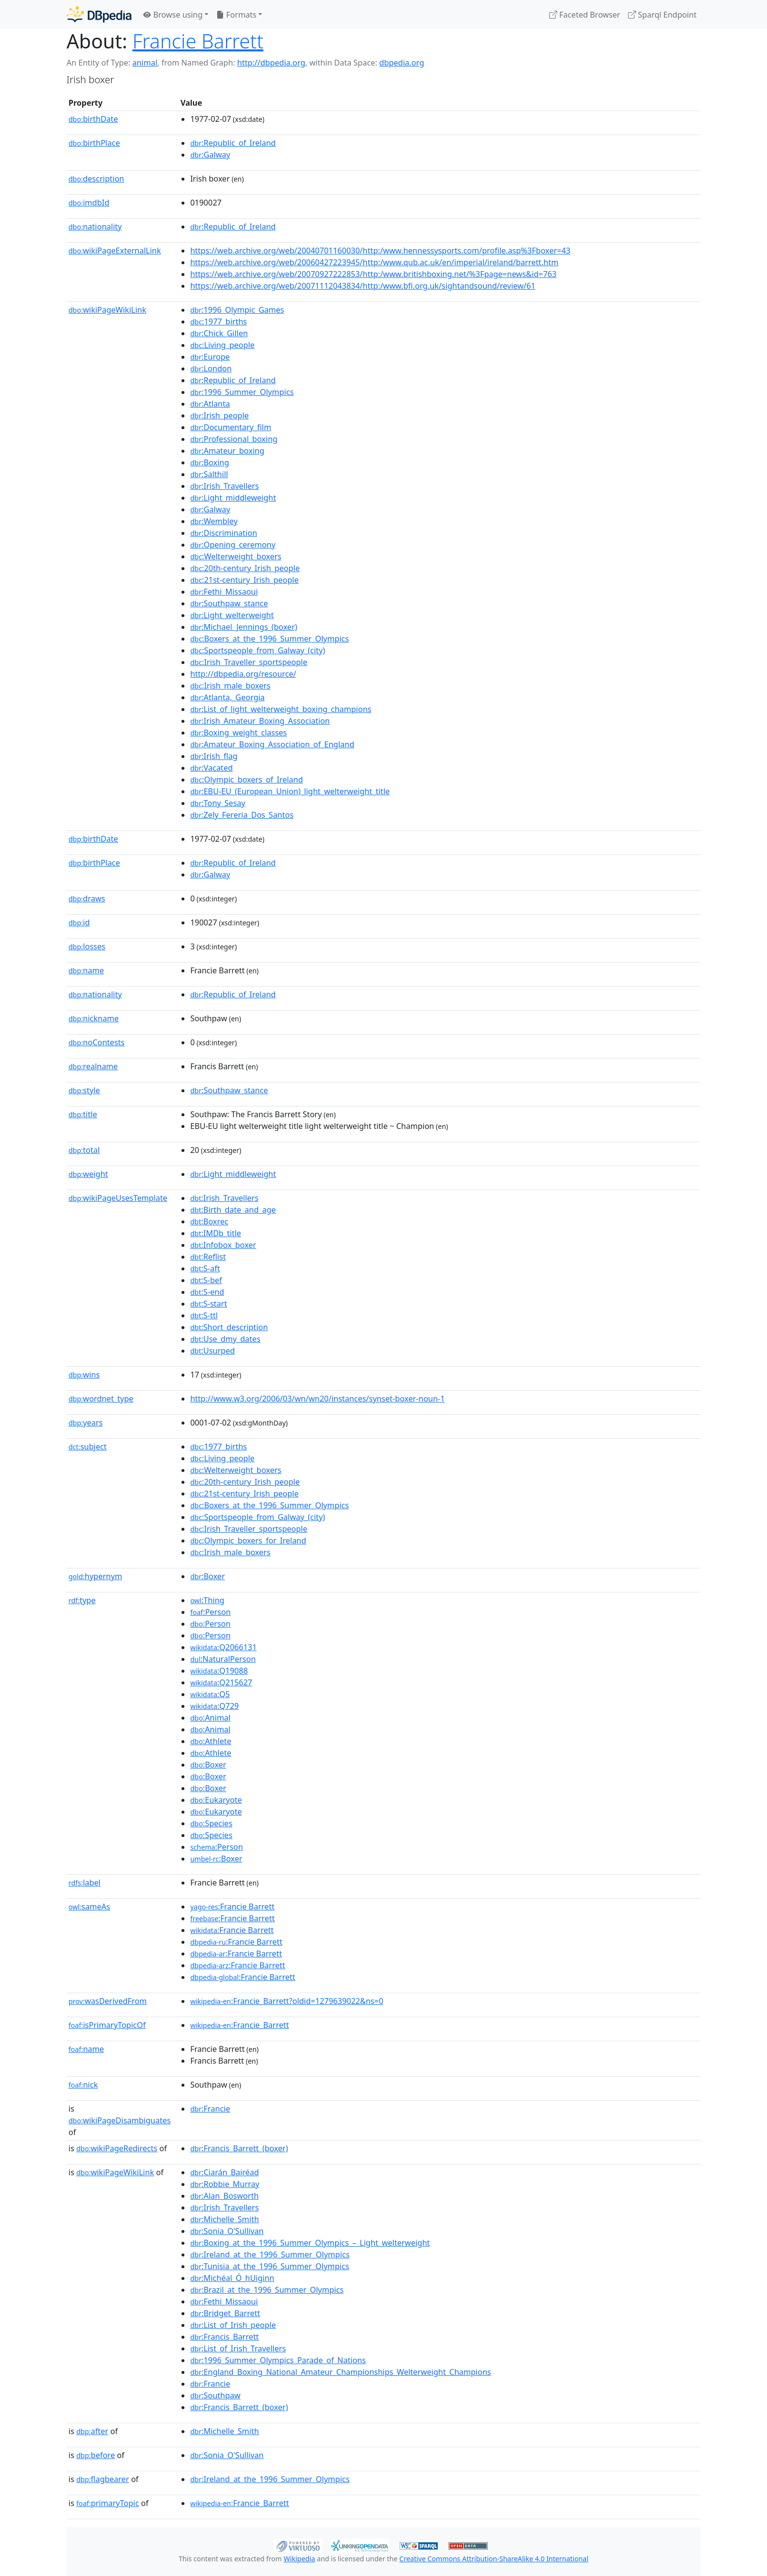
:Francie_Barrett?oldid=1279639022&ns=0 (287, 2001)
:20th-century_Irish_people (245, 568)
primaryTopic (107, 2503)
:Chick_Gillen (219, 333)
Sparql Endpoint (662, 14)
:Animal (210, 1717)
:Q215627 (221, 1682)
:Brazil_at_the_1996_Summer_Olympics (267, 2289)
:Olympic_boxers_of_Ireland (246, 779)
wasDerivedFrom (107, 2001)
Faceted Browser (584, 14)
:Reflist (208, 1256)
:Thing (207, 1600)
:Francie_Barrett (239, 2025)
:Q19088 (219, 1670)
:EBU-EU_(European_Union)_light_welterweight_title (290, 791)
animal (144, 62)
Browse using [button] (173, 14)
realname (93, 1066)
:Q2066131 (223, 1647)
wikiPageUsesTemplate (117, 1198)
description (96, 178)
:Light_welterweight (232, 615)
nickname (93, 1018)
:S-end (207, 1292)
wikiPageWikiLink (107, 309)
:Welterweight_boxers (235, 556)
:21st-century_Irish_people (244, 580)
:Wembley (214, 521)
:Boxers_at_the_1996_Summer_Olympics (269, 638)
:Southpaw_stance (229, 603)
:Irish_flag (214, 756)
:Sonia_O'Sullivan (227, 2231)
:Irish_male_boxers (230, 685)
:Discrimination (223, 533)
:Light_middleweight (233, 497)
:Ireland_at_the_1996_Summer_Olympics (270, 2254)
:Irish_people (219, 415)
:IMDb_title (215, 1233)
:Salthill (209, 474)
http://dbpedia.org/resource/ (243, 673)
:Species (211, 1823)
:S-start (208, 1303)
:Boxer (207, 1576)
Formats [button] (236, 14)
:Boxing (209, 462)
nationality (95, 226)
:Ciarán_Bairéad (224, 2172)
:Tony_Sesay (218, 803)
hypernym (95, 1576)
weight (88, 1174)
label (84, 1882)
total (84, 1150)
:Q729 (214, 1706)
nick (83, 2084)
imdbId (89, 202)
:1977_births (218, 321)
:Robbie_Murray (224, 2184)
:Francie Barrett (232, 1906)
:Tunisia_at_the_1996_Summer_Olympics (269, 2266)
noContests (96, 1042)
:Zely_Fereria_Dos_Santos (241, 814)
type (82, 1600)
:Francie (210, 2108)
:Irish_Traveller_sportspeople (248, 662)
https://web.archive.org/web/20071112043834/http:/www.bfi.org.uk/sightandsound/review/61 (363, 285)
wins (84, 1374)
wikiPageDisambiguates (119, 2120)
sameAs (89, 1906)
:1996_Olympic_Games (237, 309)
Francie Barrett (198, 40)
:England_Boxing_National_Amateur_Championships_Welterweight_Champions (340, 2372)
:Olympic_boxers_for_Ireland (248, 1540)
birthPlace (94, 143)
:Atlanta (210, 403)
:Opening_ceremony (232, 544)
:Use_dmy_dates (225, 1339)
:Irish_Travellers (224, 486)
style (84, 1090)
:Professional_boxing (233, 439)
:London (211, 368)
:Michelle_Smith (224, 2219)
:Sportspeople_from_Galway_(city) (257, 650)
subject (87, 1446)
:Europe (210, 356)
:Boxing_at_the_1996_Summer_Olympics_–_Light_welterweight (310, 2242)
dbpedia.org (401, 62)
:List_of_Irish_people (233, 2325)
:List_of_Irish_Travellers (238, 2348)
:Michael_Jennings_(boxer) (243, 626)
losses (86, 946)
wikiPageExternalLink (114, 250)
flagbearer (102, 2479)
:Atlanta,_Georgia (227, 697)
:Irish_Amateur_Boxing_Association (260, 720)
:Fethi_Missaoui (224, 591)
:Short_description (229, 1327)
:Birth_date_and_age (233, 1209)
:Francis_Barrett (224, 2336)
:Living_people (222, 345)
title (82, 1114)
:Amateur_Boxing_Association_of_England (272, 744)
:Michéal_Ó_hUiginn (232, 2278)
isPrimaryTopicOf (107, 2025)
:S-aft (205, 1268)
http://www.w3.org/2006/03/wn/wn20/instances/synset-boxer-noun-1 (317, 1398)
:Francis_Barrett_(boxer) (239, 2148)
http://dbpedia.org (271, 62)
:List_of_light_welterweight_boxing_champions (280, 709)
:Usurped (212, 1350)
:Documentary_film (230, 427)
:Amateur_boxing (227, 450)
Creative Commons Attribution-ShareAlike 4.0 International (493, 2558)
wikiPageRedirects (117, 2148)
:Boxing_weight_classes (238, 732)
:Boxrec (209, 1221)
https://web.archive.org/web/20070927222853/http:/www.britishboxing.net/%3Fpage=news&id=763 (373, 274)
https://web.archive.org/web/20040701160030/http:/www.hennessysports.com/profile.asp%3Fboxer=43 (380, 250)
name (86, 970)
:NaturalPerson (223, 1659)
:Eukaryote (216, 1799)
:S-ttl (204, 1315)
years (85, 1422)
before (95, 2455)
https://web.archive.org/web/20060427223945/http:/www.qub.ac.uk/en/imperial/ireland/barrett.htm (374, 262)
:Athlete (210, 1741)
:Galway (210, 154)
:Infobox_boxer (223, 1245)
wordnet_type (101, 1398)
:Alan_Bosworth (224, 2195)
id (79, 922)
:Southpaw (215, 2395)
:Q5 (210, 1694)
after (92, 2431)
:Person (210, 1612)
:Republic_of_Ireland (233, 143)
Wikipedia (299, 2558)
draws (86, 898)
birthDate (93, 119)
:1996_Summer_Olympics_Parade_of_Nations (278, 2360)
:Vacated (211, 767)
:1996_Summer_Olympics (241, 392)
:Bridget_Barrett (225, 2313)
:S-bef (206, 1280)
